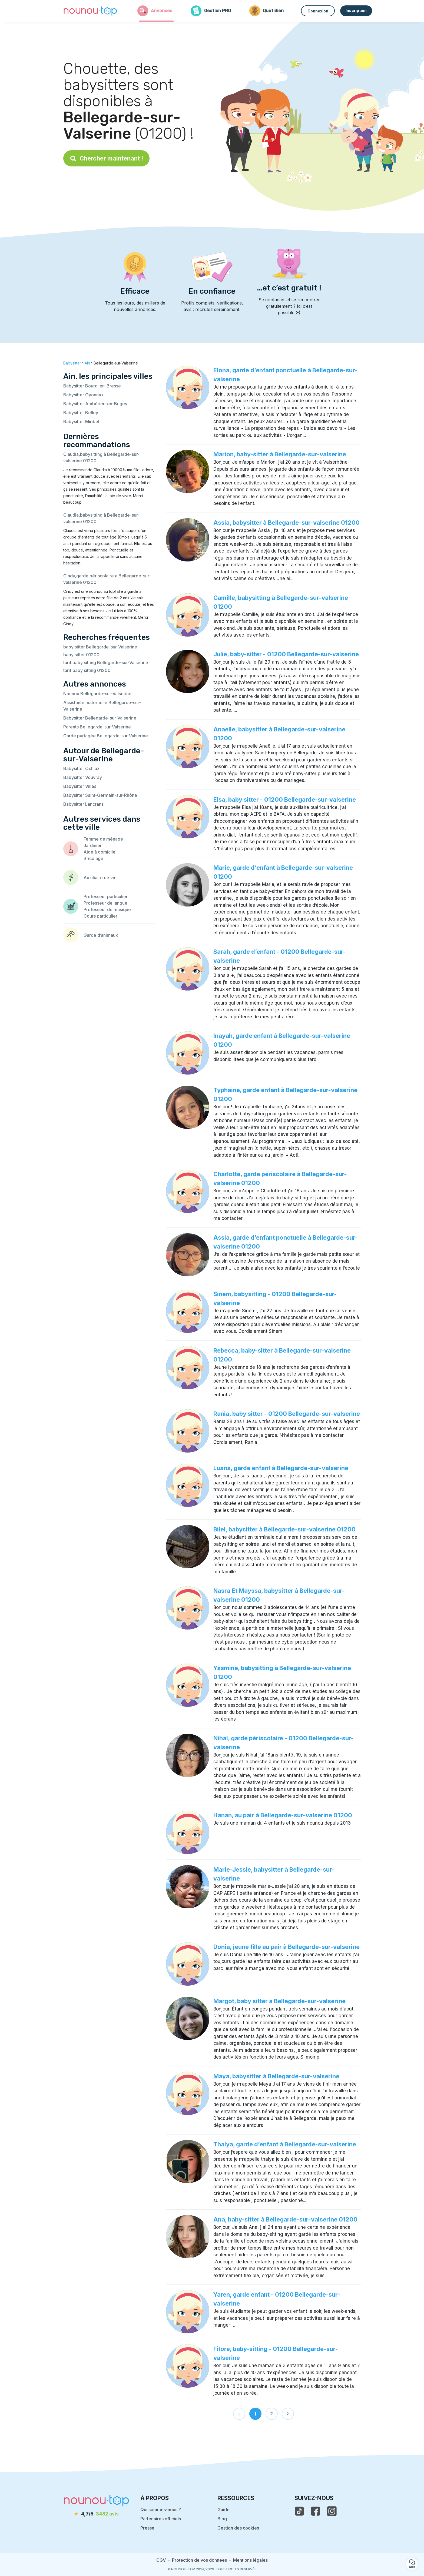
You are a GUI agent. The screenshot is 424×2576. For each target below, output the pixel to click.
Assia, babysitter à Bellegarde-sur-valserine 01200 (286, 522)
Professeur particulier (106, 896)
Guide (223, 2509)
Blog (222, 2518)
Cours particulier (100, 916)
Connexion (317, 11)
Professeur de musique (107, 909)
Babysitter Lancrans (83, 804)
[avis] (96, 2514)
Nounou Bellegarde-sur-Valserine (97, 693)
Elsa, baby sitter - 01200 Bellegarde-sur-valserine (284, 799)
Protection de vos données (199, 2560)
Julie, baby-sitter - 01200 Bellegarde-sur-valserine (286, 654)
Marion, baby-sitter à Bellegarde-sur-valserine (279, 454)
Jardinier (93, 845)
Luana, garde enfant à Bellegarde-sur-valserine (280, 1467)
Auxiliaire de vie (100, 877)
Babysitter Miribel (81, 421)
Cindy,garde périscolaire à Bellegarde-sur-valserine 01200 (107, 579)
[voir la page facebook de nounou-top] (315, 2511)
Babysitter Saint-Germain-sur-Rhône (100, 795)
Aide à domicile (99, 852)
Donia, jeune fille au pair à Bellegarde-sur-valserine (286, 1946)
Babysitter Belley (80, 412)
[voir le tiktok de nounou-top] (299, 2511)
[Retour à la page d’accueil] (90, 11)
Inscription (356, 10)
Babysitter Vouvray (82, 777)
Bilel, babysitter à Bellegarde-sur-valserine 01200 (284, 1529)
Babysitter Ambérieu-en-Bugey (95, 403)
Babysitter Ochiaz (81, 768)
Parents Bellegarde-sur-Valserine (97, 727)
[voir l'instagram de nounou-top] (332, 2511)
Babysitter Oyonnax (83, 394)
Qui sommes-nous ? (160, 2509)
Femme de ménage (103, 839)
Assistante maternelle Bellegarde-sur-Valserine (102, 706)
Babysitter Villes (79, 786)
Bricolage (93, 858)
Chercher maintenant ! (106, 158)
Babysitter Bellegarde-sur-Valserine (99, 718)
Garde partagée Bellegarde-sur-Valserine (105, 735)
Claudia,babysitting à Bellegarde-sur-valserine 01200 (101, 457)
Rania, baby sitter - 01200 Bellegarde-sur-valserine (286, 1413)
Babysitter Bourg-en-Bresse (92, 386)
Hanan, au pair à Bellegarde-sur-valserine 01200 (282, 1815)
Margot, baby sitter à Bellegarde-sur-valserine (279, 2001)
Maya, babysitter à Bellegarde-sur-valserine (276, 2076)
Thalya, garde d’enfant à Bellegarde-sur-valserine (284, 2144)
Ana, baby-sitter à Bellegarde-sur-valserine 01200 (285, 2219)
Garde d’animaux (101, 935)
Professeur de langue (105, 903)
